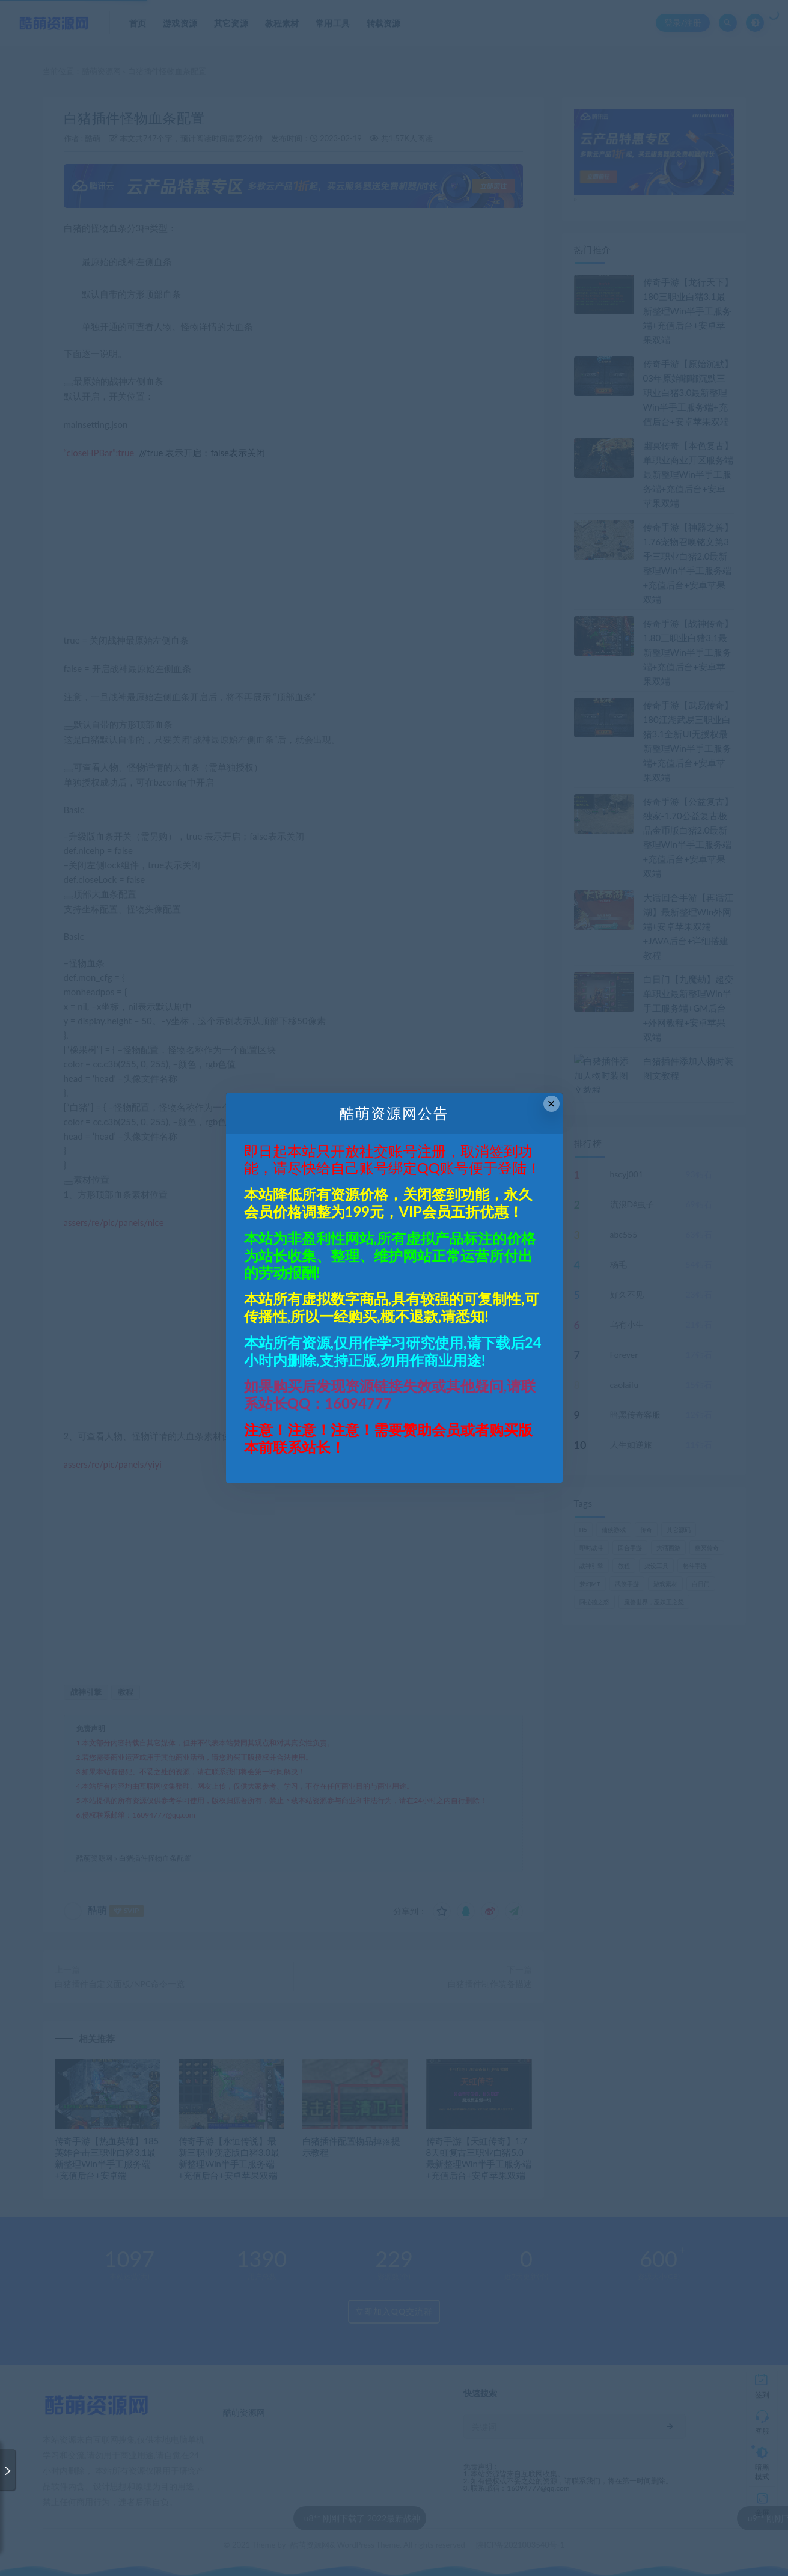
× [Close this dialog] (551, 1103)
